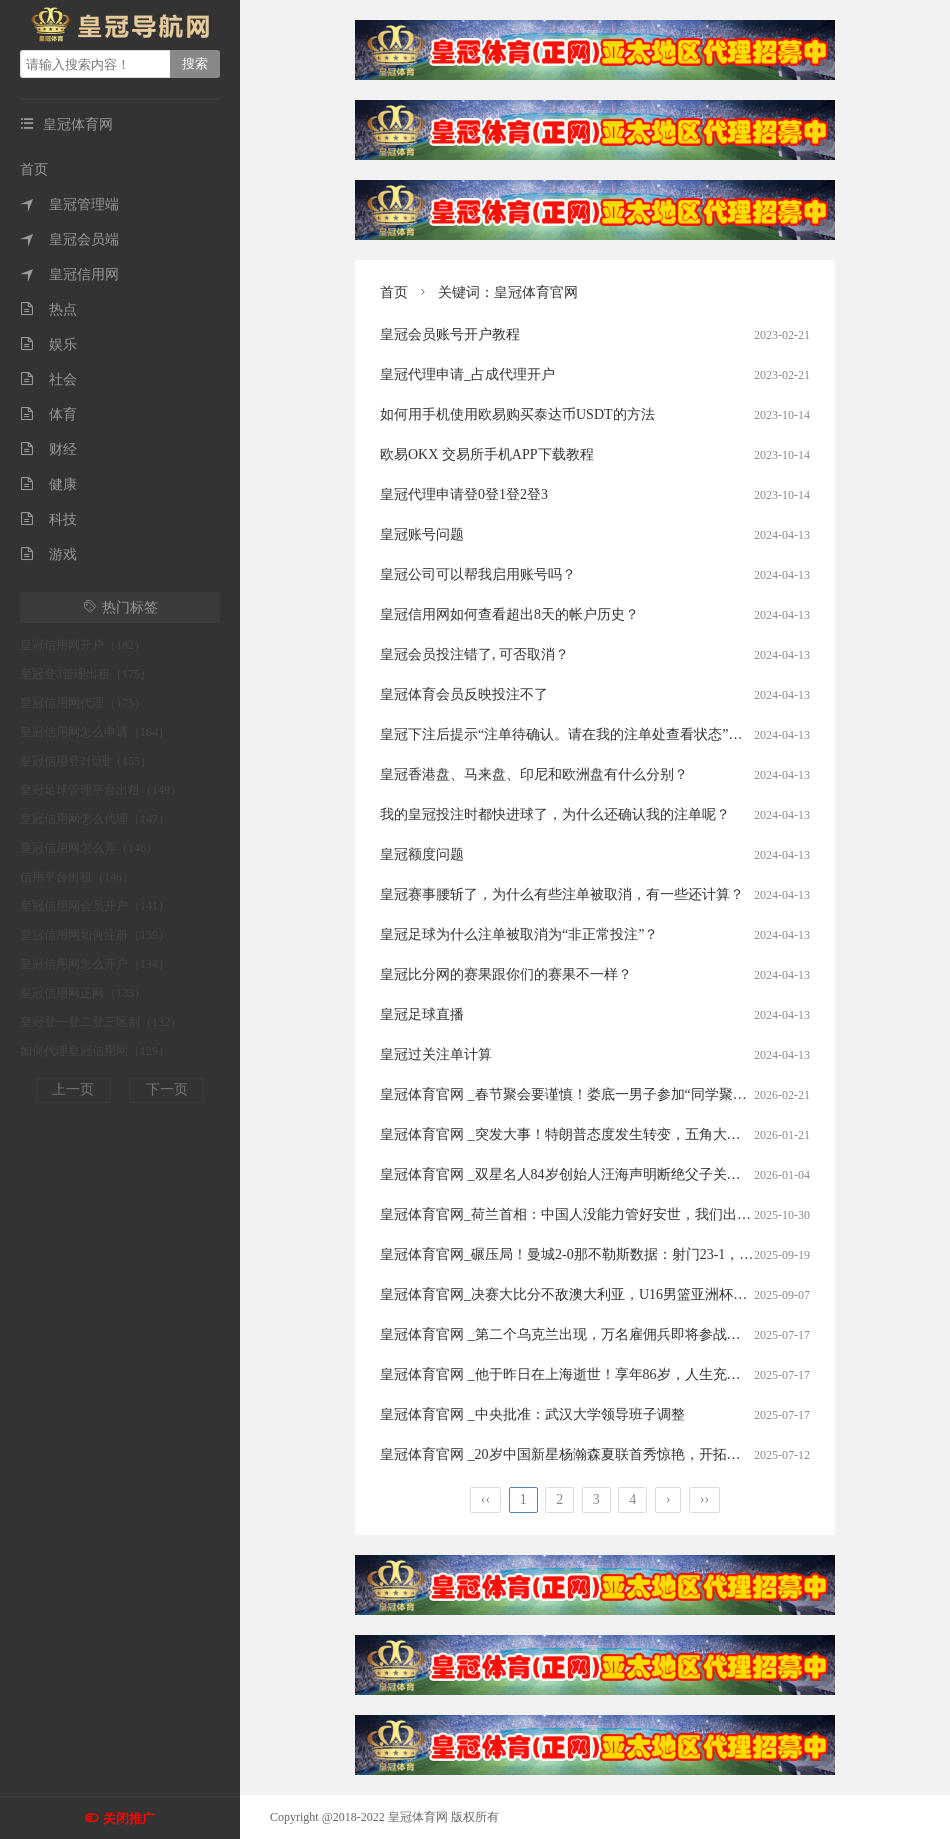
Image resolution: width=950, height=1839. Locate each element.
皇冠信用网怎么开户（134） (95, 964)
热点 (48, 309)
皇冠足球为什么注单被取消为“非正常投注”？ (519, 934)
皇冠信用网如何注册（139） (95, 935)
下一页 (167, 1089)
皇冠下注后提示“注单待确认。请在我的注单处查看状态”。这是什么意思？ (610, 734)
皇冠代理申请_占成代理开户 (467, 374)
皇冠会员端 (69, 239)
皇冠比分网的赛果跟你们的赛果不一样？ (506, 974)
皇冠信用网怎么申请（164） (95, 732)
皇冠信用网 (69, 274)
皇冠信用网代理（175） (83, 703)
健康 (48, 484)
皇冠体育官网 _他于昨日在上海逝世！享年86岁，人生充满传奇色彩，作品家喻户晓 (637, 1374)
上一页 (73, 1089)
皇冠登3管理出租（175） (86, 674)
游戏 (48, 554)
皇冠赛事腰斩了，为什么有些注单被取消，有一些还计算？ (562, 894)
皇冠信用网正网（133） (83, 993)
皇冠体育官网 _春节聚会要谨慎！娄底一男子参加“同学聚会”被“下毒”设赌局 (614, 1094)
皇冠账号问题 (422, 534)
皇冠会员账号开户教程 (450, 334)
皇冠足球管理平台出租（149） (101, 790)
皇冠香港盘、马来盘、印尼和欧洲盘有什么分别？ (534, 774)
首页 (34, 169)
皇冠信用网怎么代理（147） (95, 819)
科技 (48, 519)
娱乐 (48, 344)
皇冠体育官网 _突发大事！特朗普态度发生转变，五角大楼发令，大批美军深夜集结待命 (651, 1134)
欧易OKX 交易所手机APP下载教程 (487, 454)
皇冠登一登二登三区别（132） (101, 1022)
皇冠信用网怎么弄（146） (89, 848)
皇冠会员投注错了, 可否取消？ (474, 654)
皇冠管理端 (69, 204)
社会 (48, 379)
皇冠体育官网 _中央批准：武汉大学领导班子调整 (532, 1414)
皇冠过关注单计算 (436, 1054)
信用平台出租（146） (77, 877)
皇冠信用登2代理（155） (86, 761)
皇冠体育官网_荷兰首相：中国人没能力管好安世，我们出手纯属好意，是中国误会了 (642, 1214)
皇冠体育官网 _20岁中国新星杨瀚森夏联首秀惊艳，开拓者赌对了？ (588, 1454)
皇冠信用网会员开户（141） (95, 906)
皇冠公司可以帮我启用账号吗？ (478, 574)
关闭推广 (129, 1818)
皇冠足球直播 (422, 1014)
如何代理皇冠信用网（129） (95, 1051)
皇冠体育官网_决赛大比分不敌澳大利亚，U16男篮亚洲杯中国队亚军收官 (605, 1294)
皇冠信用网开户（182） (83, 645)
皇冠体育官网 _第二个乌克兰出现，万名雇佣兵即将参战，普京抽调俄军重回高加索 (637, 1334)
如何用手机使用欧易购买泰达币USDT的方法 (517, 414)
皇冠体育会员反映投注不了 (464, 694)
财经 (48, 449)
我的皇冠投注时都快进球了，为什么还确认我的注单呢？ (555, 814)
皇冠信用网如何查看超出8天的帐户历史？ (509, 614)
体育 (48, 414)
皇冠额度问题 (422, 854)
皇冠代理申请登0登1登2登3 (464, 494)
